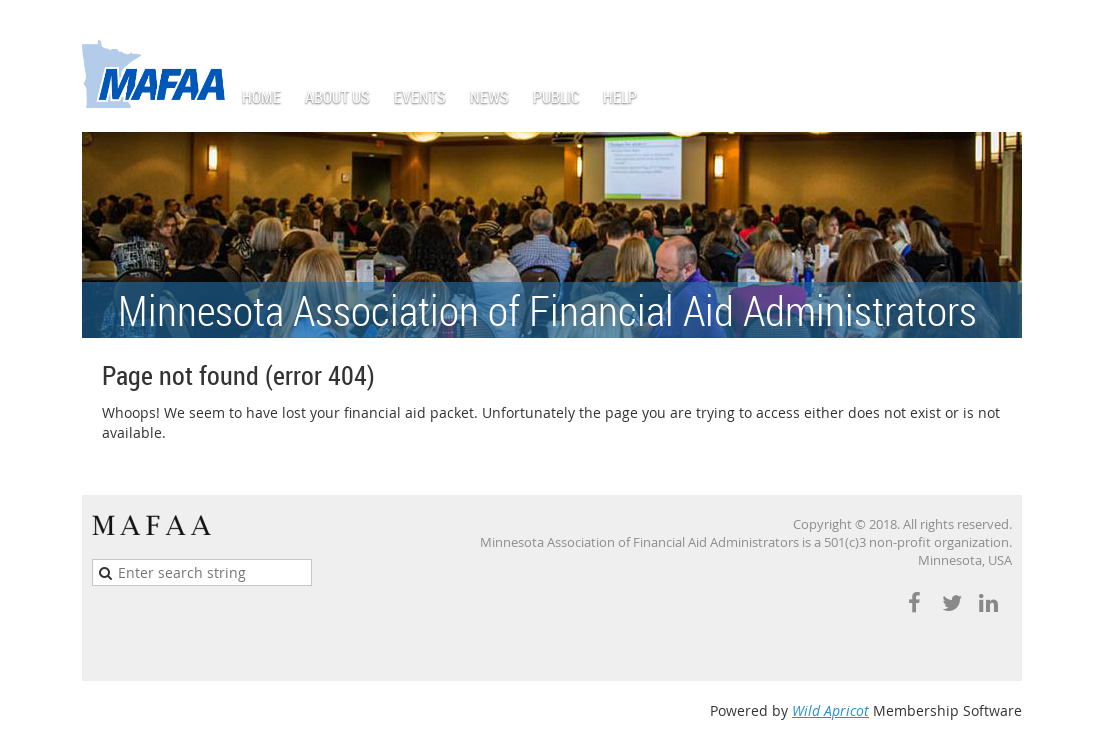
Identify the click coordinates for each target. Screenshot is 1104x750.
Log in (1002, 29)
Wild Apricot (830, 710)
